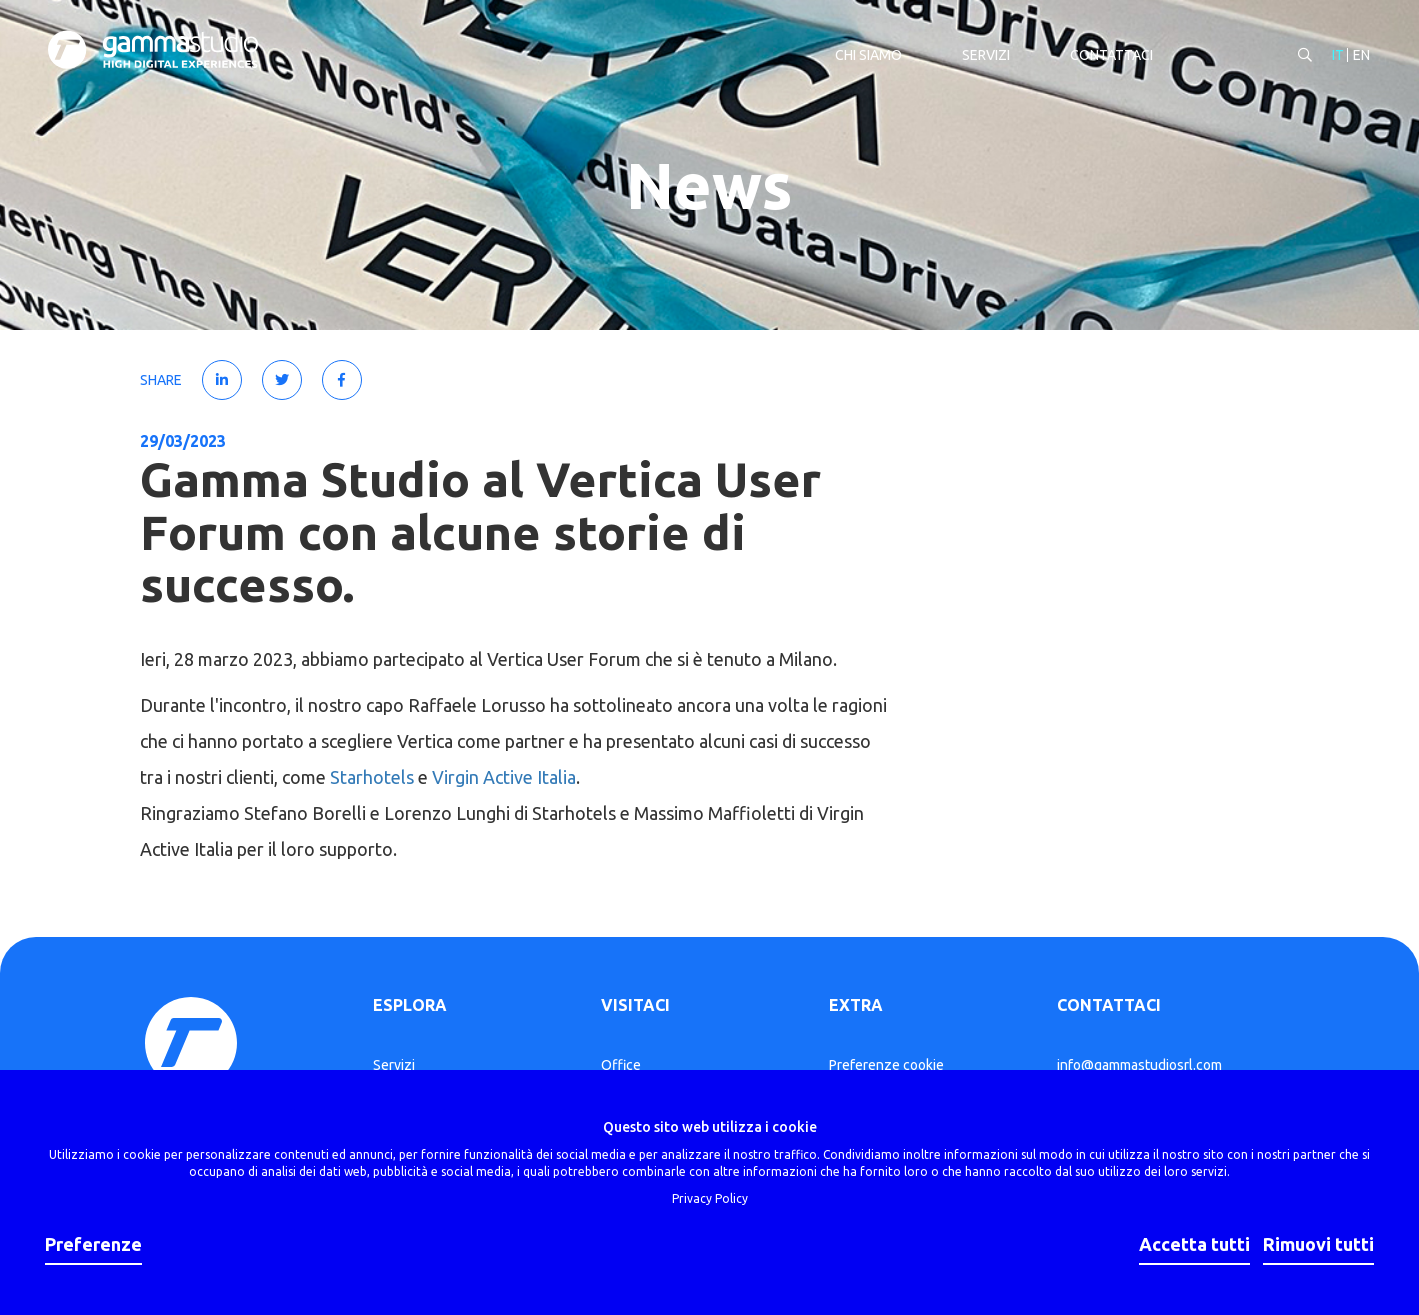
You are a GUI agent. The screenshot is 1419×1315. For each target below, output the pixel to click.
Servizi (984, 56)
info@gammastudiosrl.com (1139, 1065)
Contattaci (1109, 56)
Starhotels (372, 777)
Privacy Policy (710, 1198)
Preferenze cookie (886, 1065)
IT (1336, 56)
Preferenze (93, 1244)
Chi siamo (866, 56)
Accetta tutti (1194, 1244)
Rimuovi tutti (1318, 1244)
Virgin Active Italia (504, 777)
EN (1359, 56)
